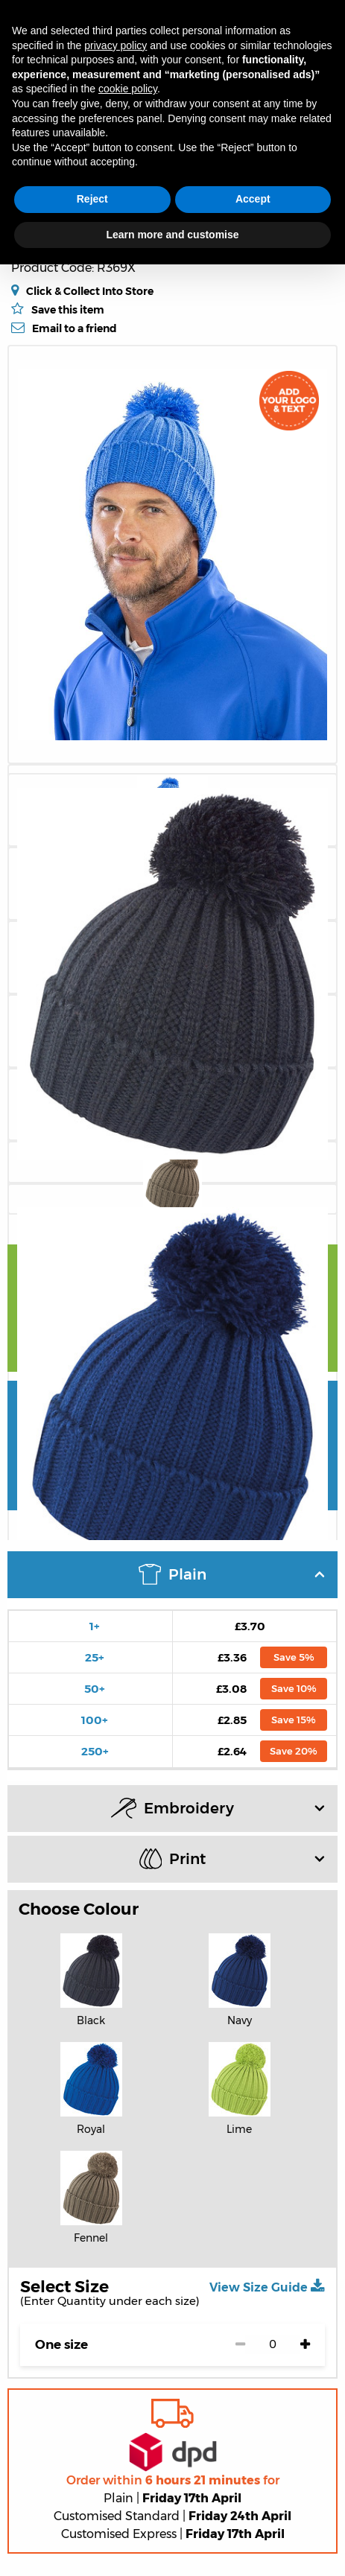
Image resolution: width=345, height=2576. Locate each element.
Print (232, 1858)
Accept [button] (252, 199)
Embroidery (218, 1808)
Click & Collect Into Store (89, 290)
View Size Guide (267, 2286)
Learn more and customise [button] (172, 235)
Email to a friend (74, 328)
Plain (232, 1574)
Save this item (67, 310)
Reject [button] (92, 199)
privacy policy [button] (115, 45)
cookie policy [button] (127, 89)
